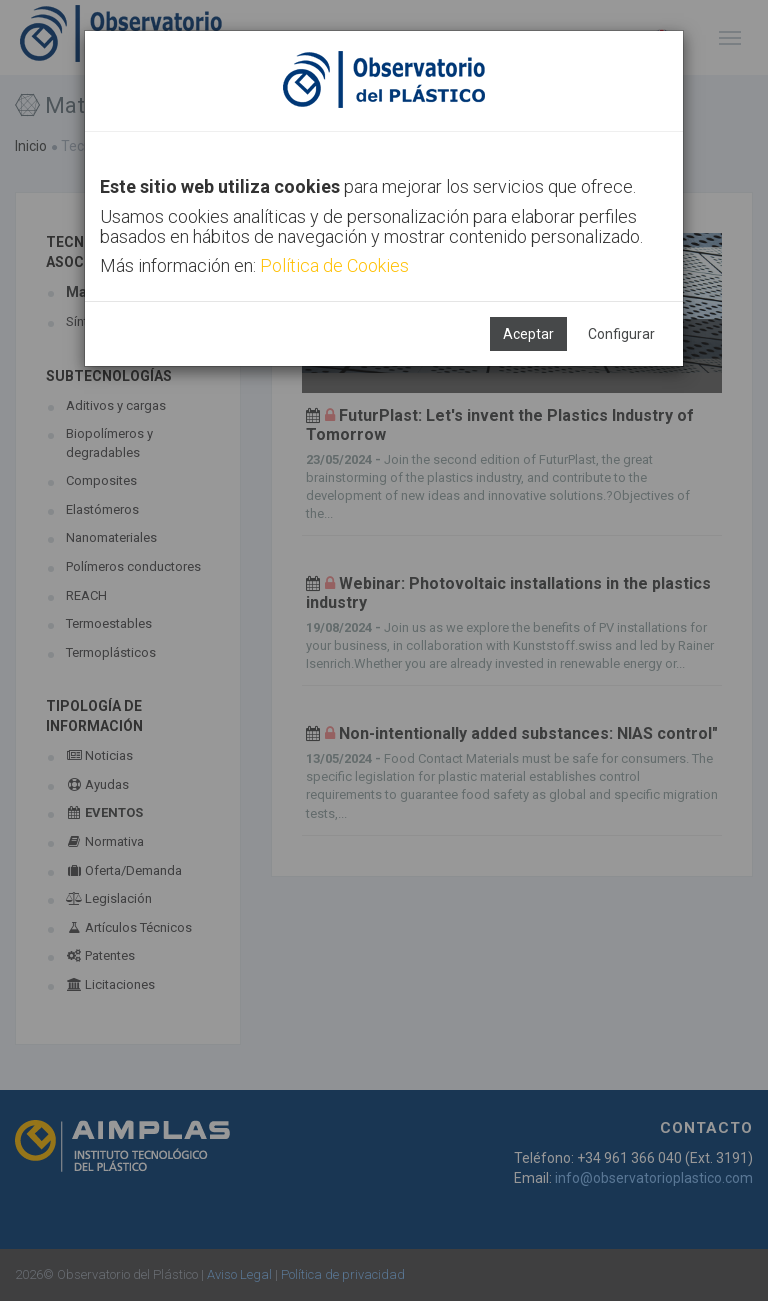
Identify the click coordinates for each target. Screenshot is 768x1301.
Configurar (621, 334)
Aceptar (528, 334)
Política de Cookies (334, 265)
